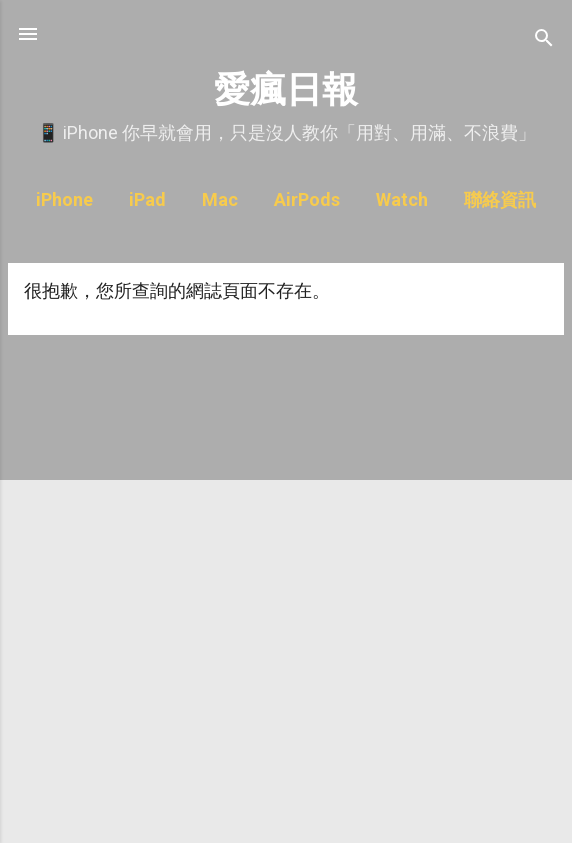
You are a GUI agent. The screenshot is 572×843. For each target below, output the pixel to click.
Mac (220, 199)
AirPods (307, 199)
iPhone (64, 199)
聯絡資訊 (500, 199)
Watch (402, 199)
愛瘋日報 (286, 89)
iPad (147, 199)
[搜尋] (544, 40)
